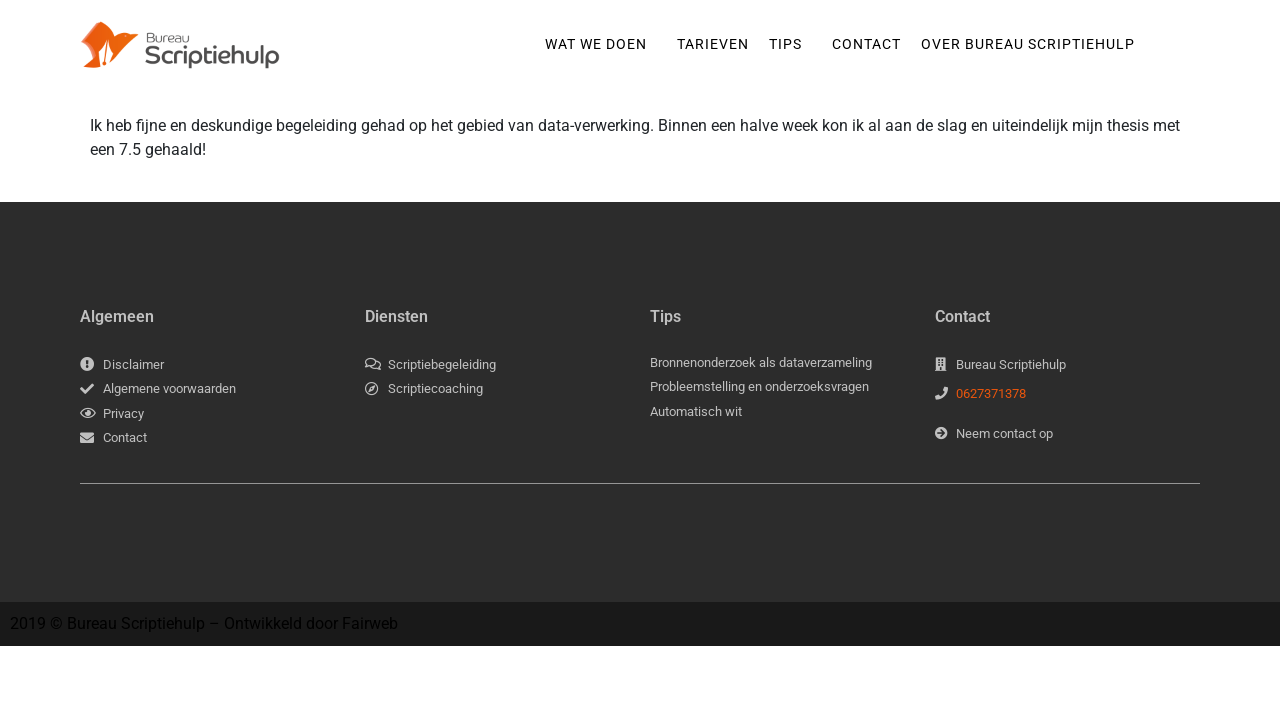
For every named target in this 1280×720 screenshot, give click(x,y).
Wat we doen (596, 44)
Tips (785, 44)
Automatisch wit (696, 411)
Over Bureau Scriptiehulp (1028, 44)
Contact (866, 44)
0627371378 (991, 393)
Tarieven (713, 44)
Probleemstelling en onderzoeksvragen (759, 386)
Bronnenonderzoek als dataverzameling (761, 362)
